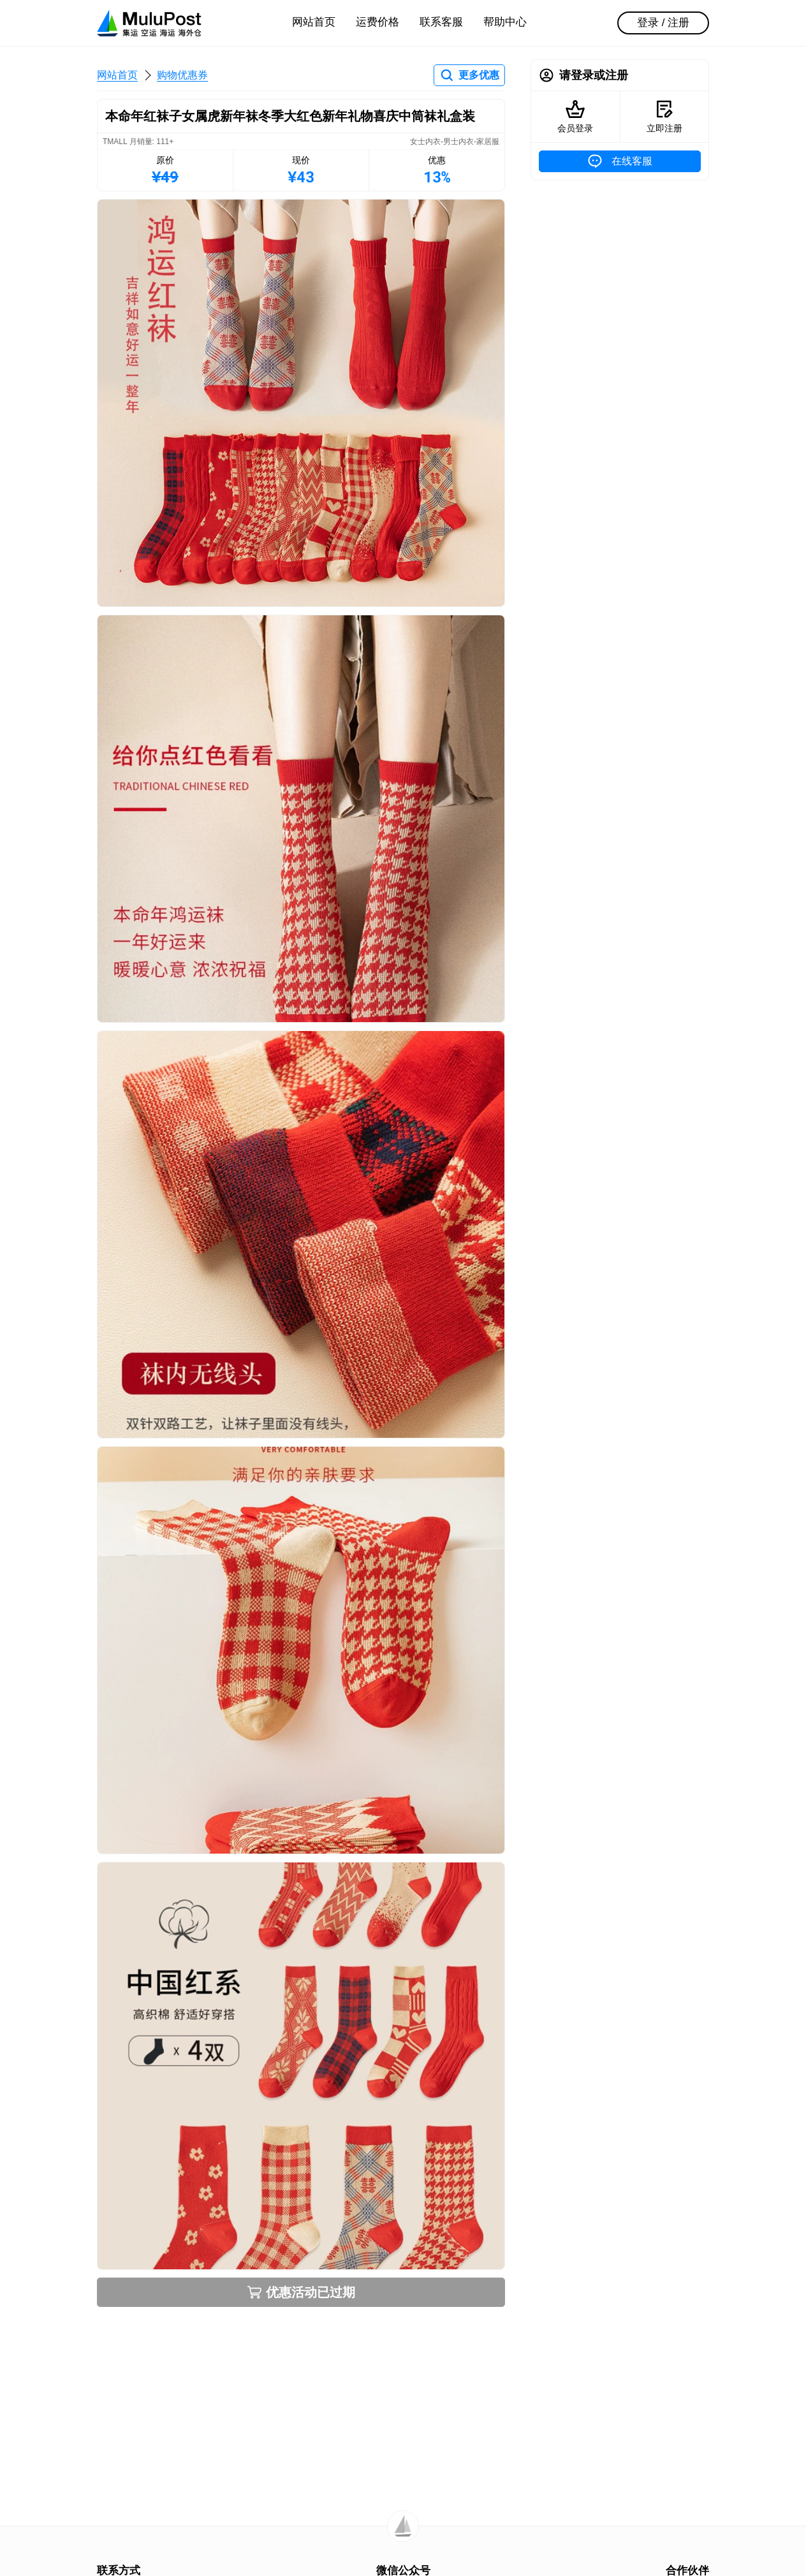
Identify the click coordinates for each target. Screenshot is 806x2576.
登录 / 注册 (663, 23)
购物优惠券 (182, 75)
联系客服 (441, 22)
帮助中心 (505, 22)
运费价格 (377, 22)
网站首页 (313, 22)
